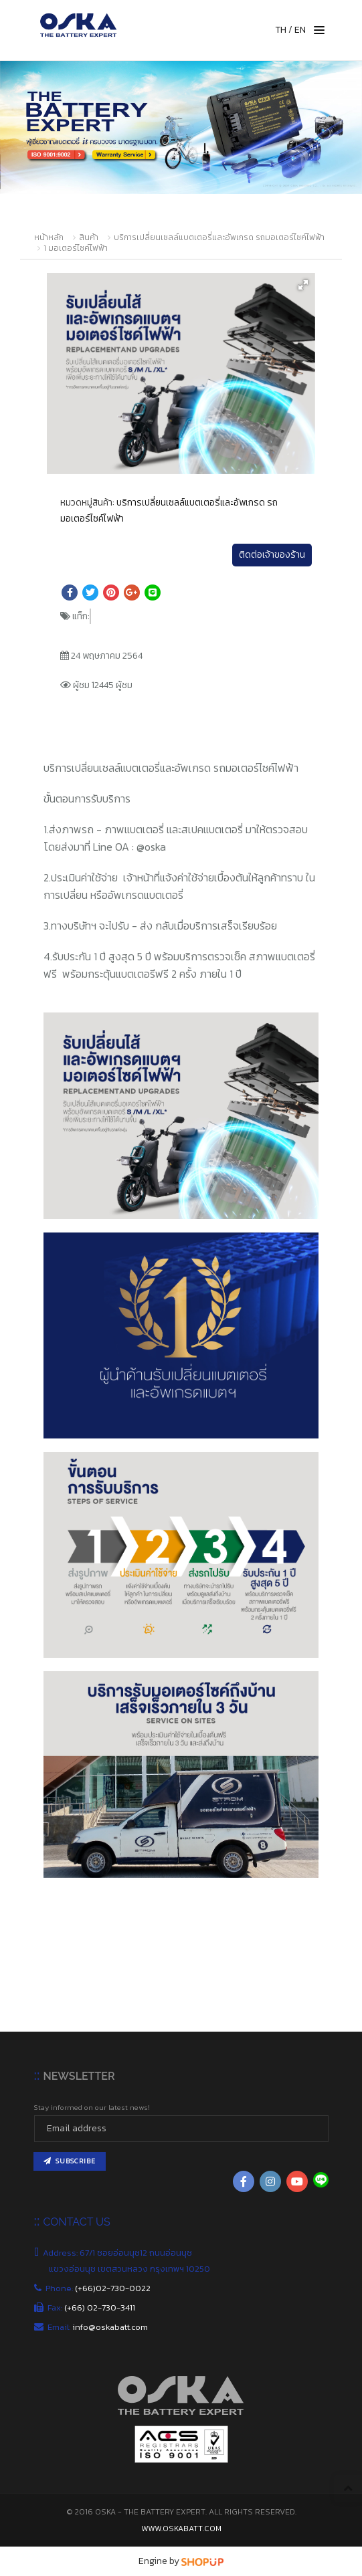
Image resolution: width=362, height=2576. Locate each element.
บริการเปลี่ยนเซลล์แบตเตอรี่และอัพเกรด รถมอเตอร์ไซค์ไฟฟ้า (219, 237)
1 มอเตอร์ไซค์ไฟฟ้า (75, 248)
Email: (98, 2327)
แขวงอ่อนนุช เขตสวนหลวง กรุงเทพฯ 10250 (130, 2268)
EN (300, 30)
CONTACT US (76, 2222)
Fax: (92, 2307)
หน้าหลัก (49, 237)
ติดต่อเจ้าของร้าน (272, 555)
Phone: (100, 2288)
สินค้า (88, 237)
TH (280, 30)
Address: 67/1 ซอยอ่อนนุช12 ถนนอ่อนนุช (120, 2252)
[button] (303, 285)
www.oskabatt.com (181, 2529)
